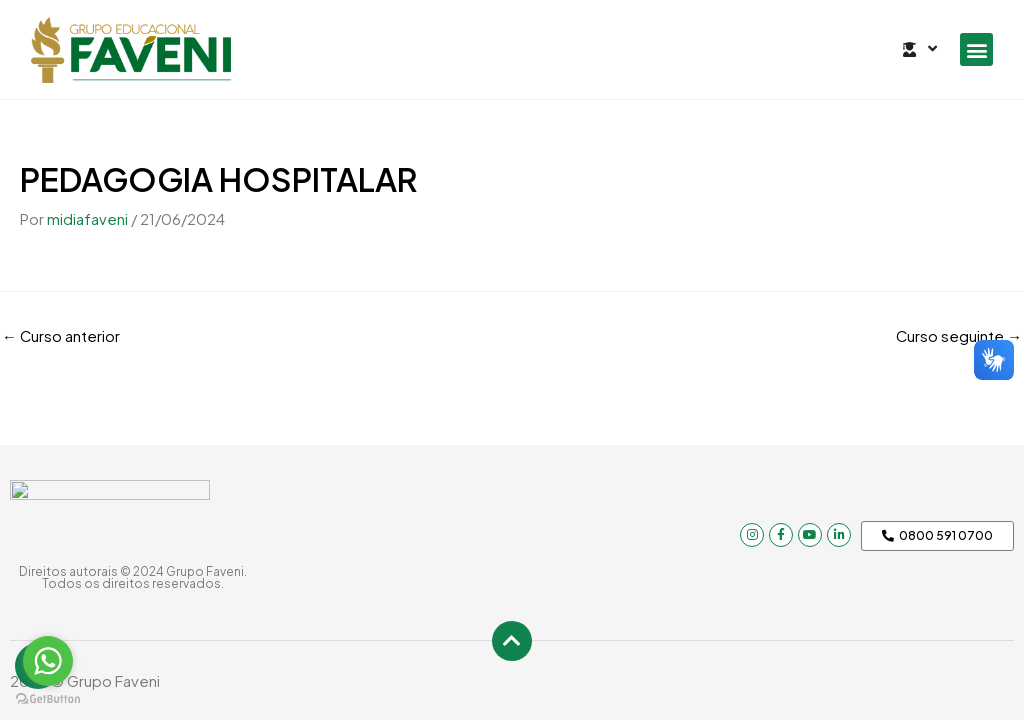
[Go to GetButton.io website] (48, 699)
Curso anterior (61, 334)
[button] (976, 49)
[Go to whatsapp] (48, 661)
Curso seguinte (958, 334)
